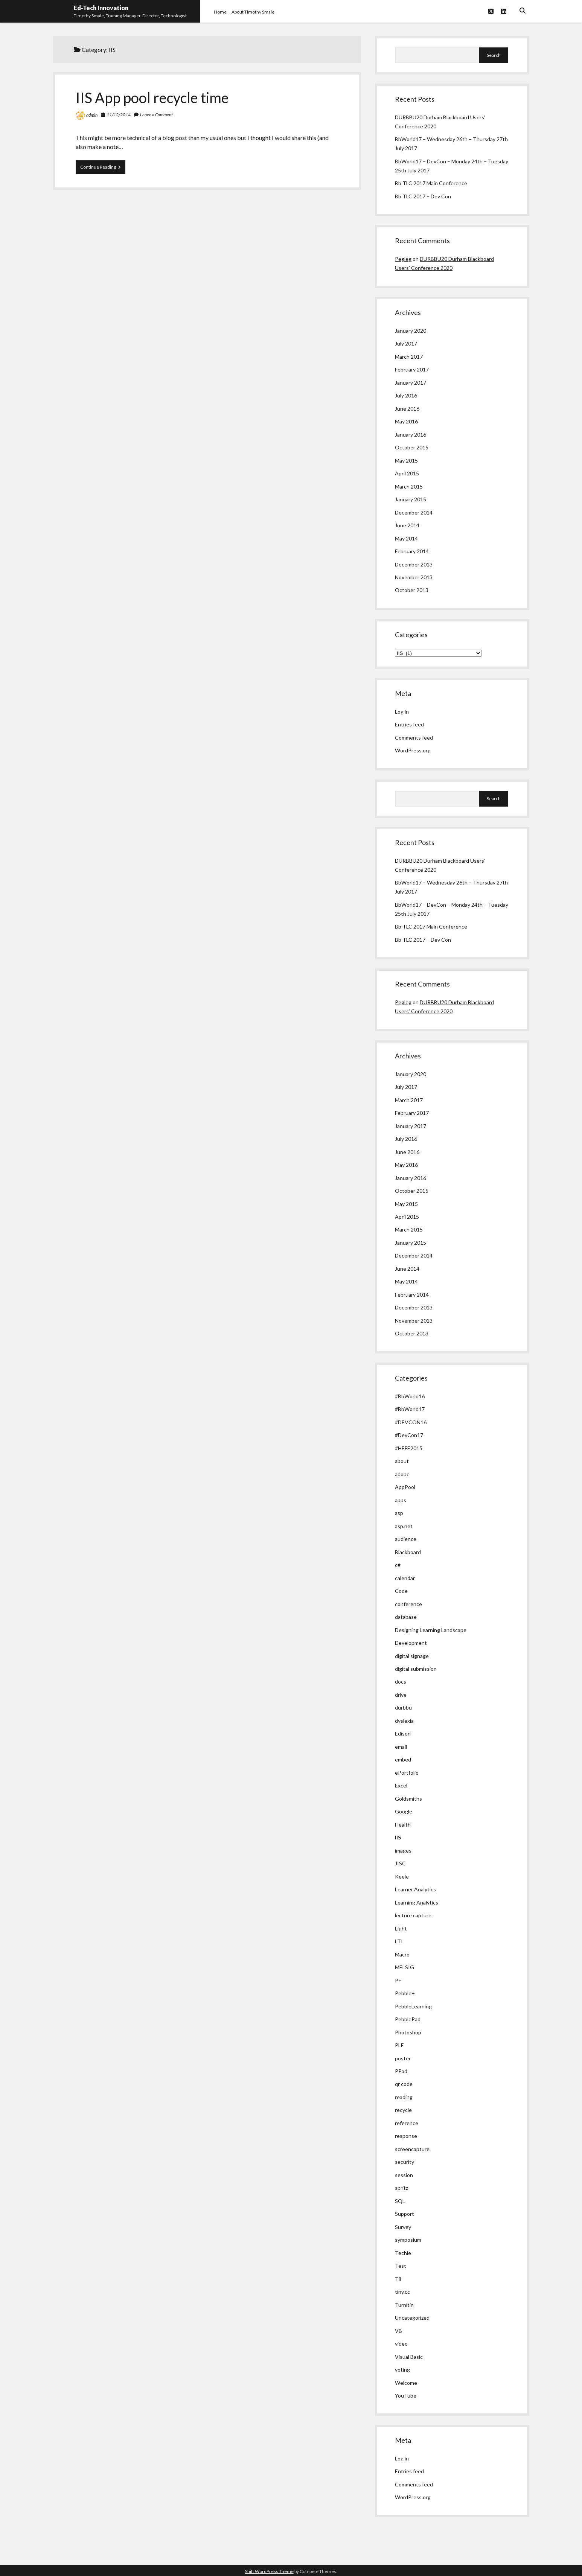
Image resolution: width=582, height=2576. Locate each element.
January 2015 (410, 499)
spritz (401, 2188)
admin (92, 115)
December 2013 (414, 564)
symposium (408, 2239)
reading (404, 2097)
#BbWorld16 (410, 1396)
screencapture (412, 2149)
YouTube (405, 2395)
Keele (402, 1876)
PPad (401, 2071)
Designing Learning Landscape (430, 1630)
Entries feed (409, 724)
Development (411, 1643)
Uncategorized (412, 2317)
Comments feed (414, 737)
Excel (401, 1785)
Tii (398, 2279)
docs (400, 1681)
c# (398, 1565)
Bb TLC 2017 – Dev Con (423, 196)
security (404, 2162)
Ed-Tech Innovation (101, 7)
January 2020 (410, 330)
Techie (403, 2253)
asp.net (404, 1526)
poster (403, 2058)
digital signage (412, 1656)
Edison (403, 1733)
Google (403, 1811)
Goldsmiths (408, 1798)
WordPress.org (413, 750)
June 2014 (407, 525)
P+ (398, 1980)
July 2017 (406, 343)
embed (403, 1759)
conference (408, 1604)
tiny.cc (402, 2291)
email (401, 1746)
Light (401, 1928)
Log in (402, 711)
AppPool (405, 1487)
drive (401, 1694)
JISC (400, 1863)
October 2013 (411, 590)
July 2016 (406, 395)
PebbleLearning (413, 2006)
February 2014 (412, 551)
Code (401, 1591)
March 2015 (409, 486)
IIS (398, 1837)
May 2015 (406, 460)
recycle (403, 2110)
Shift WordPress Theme (269, 2571)
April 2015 (407, 473)
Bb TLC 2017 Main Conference (431, 183)
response (406, 2136)
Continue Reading (102, 168)
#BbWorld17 (410, 1409)
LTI (399, 1941)
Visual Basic (409, 2357)
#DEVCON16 (411, 1422)
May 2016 (406, 421)
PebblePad (408, 2019)
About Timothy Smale (253, 12)
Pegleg (403, 259)
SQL (400, 2201)
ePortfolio (407, 1772)
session (404, 2175)
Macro (402, 1954)
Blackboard (408, 1552)
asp (399, 1513)
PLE (399, 2045)
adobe (402, 1474)
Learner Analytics (415, 1889)
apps (400, 1500)
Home (220, 12)
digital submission (416, 1669)
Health (403, 1824)
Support (404, 2214)
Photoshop (408, 2032)
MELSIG (404, 1967)
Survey (403, 2227)
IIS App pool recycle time (152, 97)
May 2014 (406, 538)
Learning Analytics (416, 1902)
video (401, 2343)
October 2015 (411, 447)
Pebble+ (405, 1993)
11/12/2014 (119, 114)
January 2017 (410, 382)
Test (400, 2265)
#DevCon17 (409, 1435)
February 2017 (412, 369)
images (403, 1850)
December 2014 (414, 512)
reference (406, 2123)
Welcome (406, 2383)
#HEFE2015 (408, 1448)
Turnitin (404, 2305)
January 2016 (410, 434)
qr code (404, 2084)
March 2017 (409, 356)
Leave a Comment (156, 114)
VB (398, 2331)
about (402, 1461)
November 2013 (414, 577)
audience (405, 1539)
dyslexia (404, 1720)
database (406, 1617)
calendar (405, 1578)
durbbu (403, 1707)
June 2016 (407, 408)
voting (402, 2369)
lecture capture (413, 1915)
